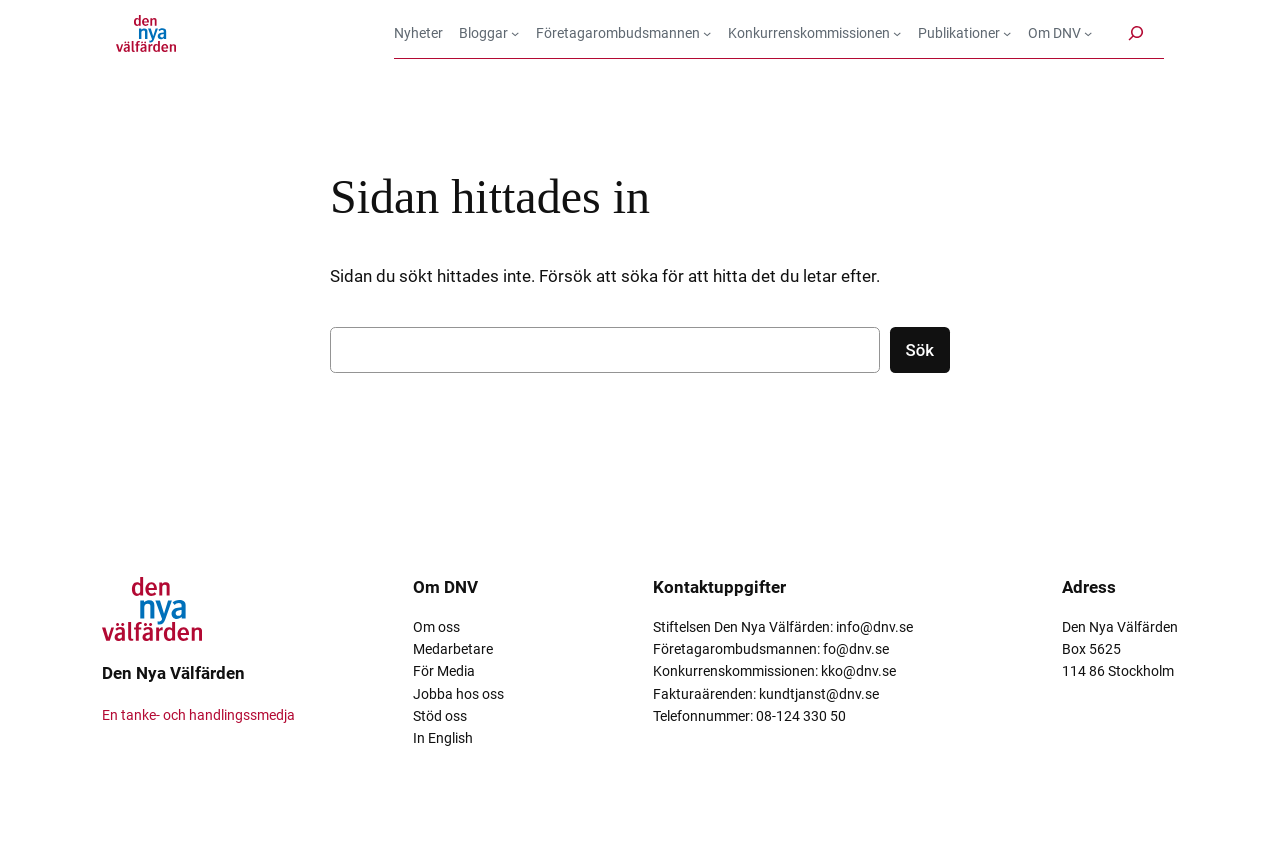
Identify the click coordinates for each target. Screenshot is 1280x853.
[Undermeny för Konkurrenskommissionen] (815, 33)
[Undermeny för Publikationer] (965, 33)
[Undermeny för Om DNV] (1060, 33)
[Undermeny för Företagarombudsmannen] (624, 33)
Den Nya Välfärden (173, 673)
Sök (920, 350)
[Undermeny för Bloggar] (489, 33)
